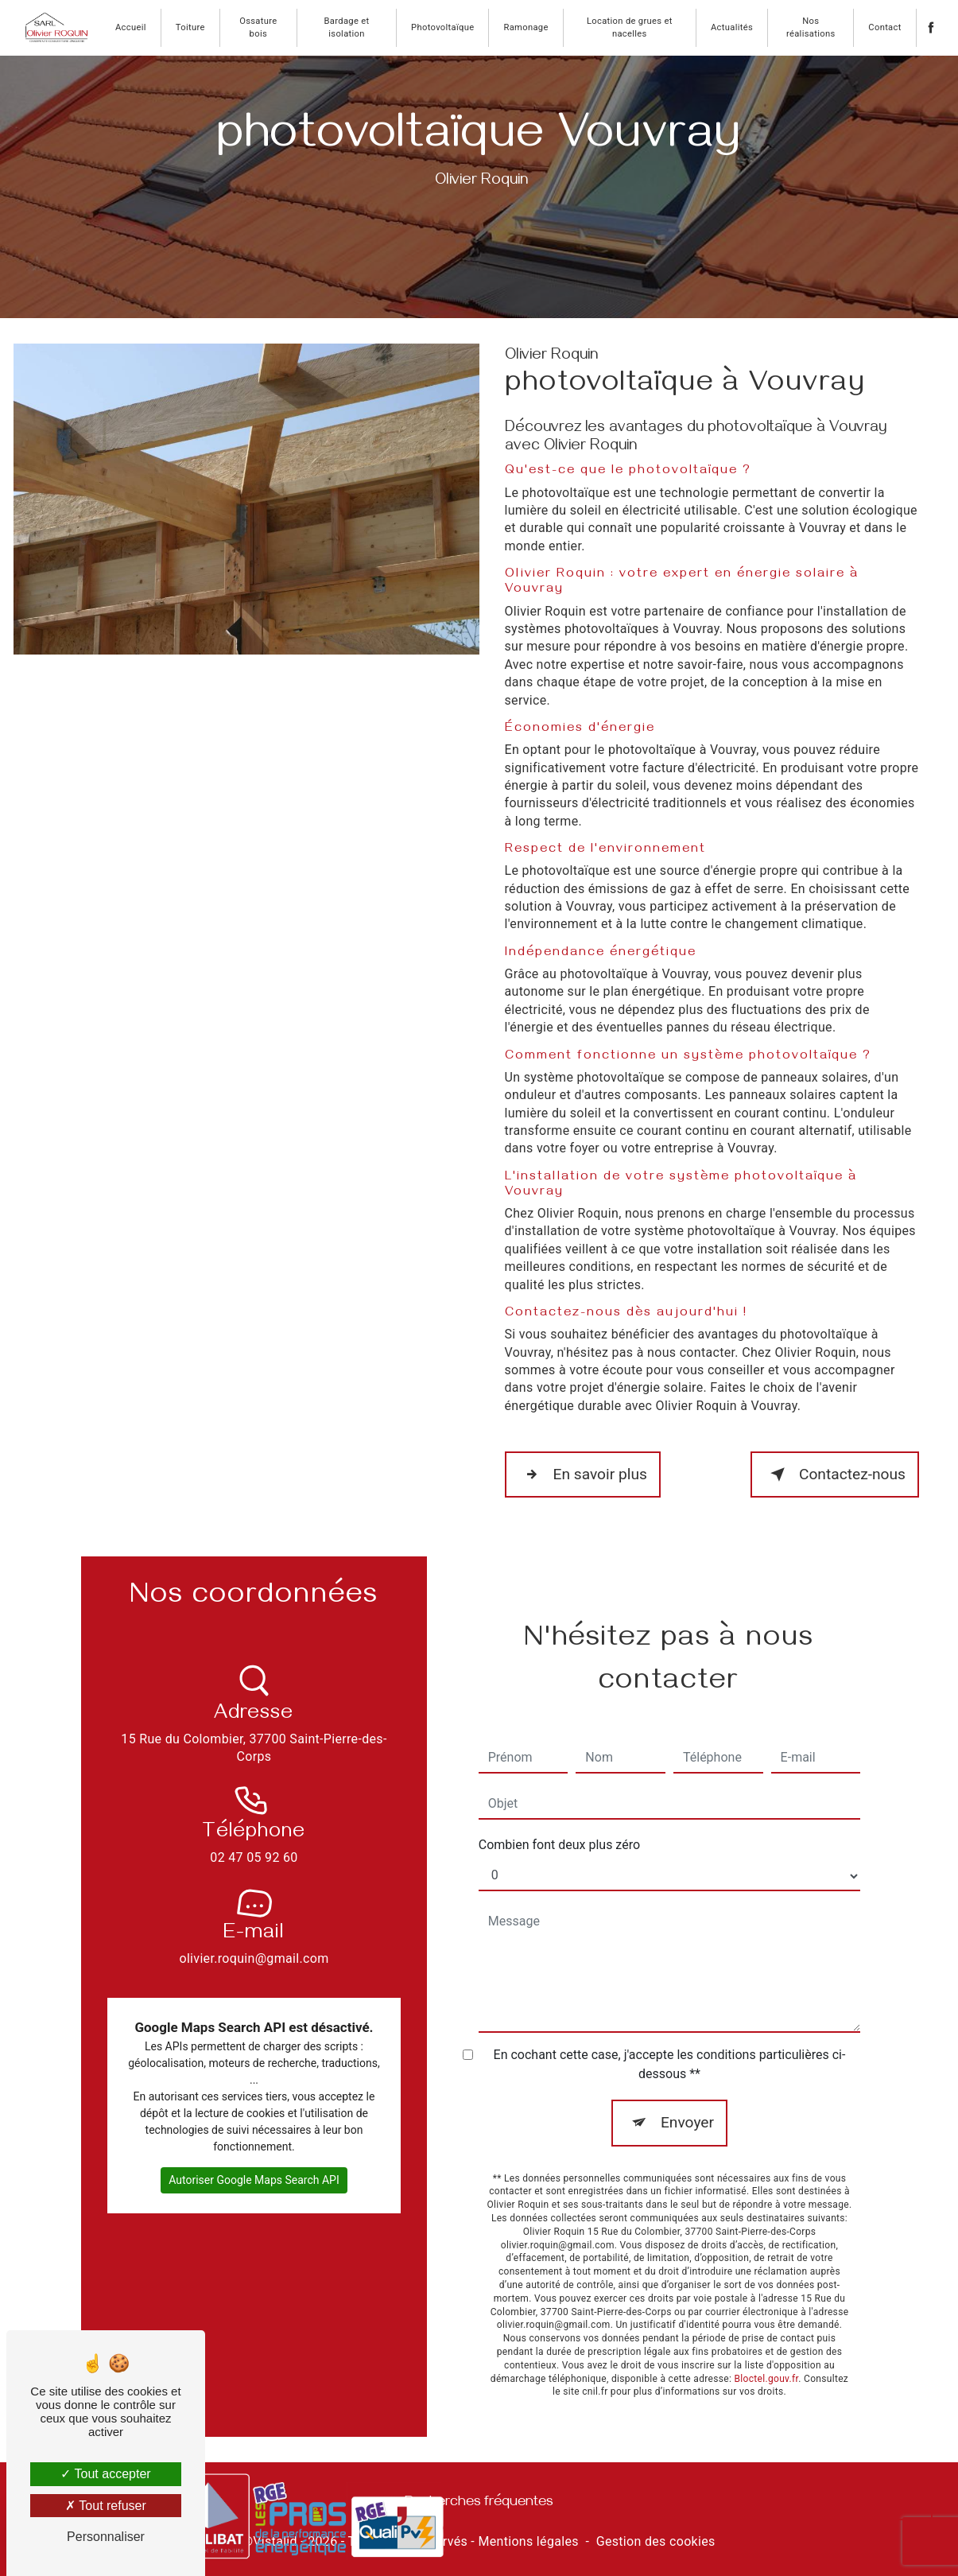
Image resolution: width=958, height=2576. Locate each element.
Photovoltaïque (442, 27)
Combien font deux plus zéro (559, 1820)
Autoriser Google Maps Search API (254, 2156)
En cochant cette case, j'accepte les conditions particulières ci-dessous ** (670, 2040)
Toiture (190, 27)
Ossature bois (258, 27)
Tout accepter (105, 2474)
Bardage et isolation (347, 27)
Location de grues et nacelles (630, 27)
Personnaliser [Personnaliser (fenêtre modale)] (106, 2536)
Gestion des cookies (656, 2541)
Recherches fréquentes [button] (479, 2503)
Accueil (130, 27)
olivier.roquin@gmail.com (253, 1911)
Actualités (732, 27)
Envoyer (687, 2098)
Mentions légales (528, 2541)
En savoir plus (582, 1474)
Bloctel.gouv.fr (766, 2354)
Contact (884, 27)
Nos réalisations (811, 27)
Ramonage (525, 27)
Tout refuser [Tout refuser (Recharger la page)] (105, 2505)
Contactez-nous (835, 1474)
